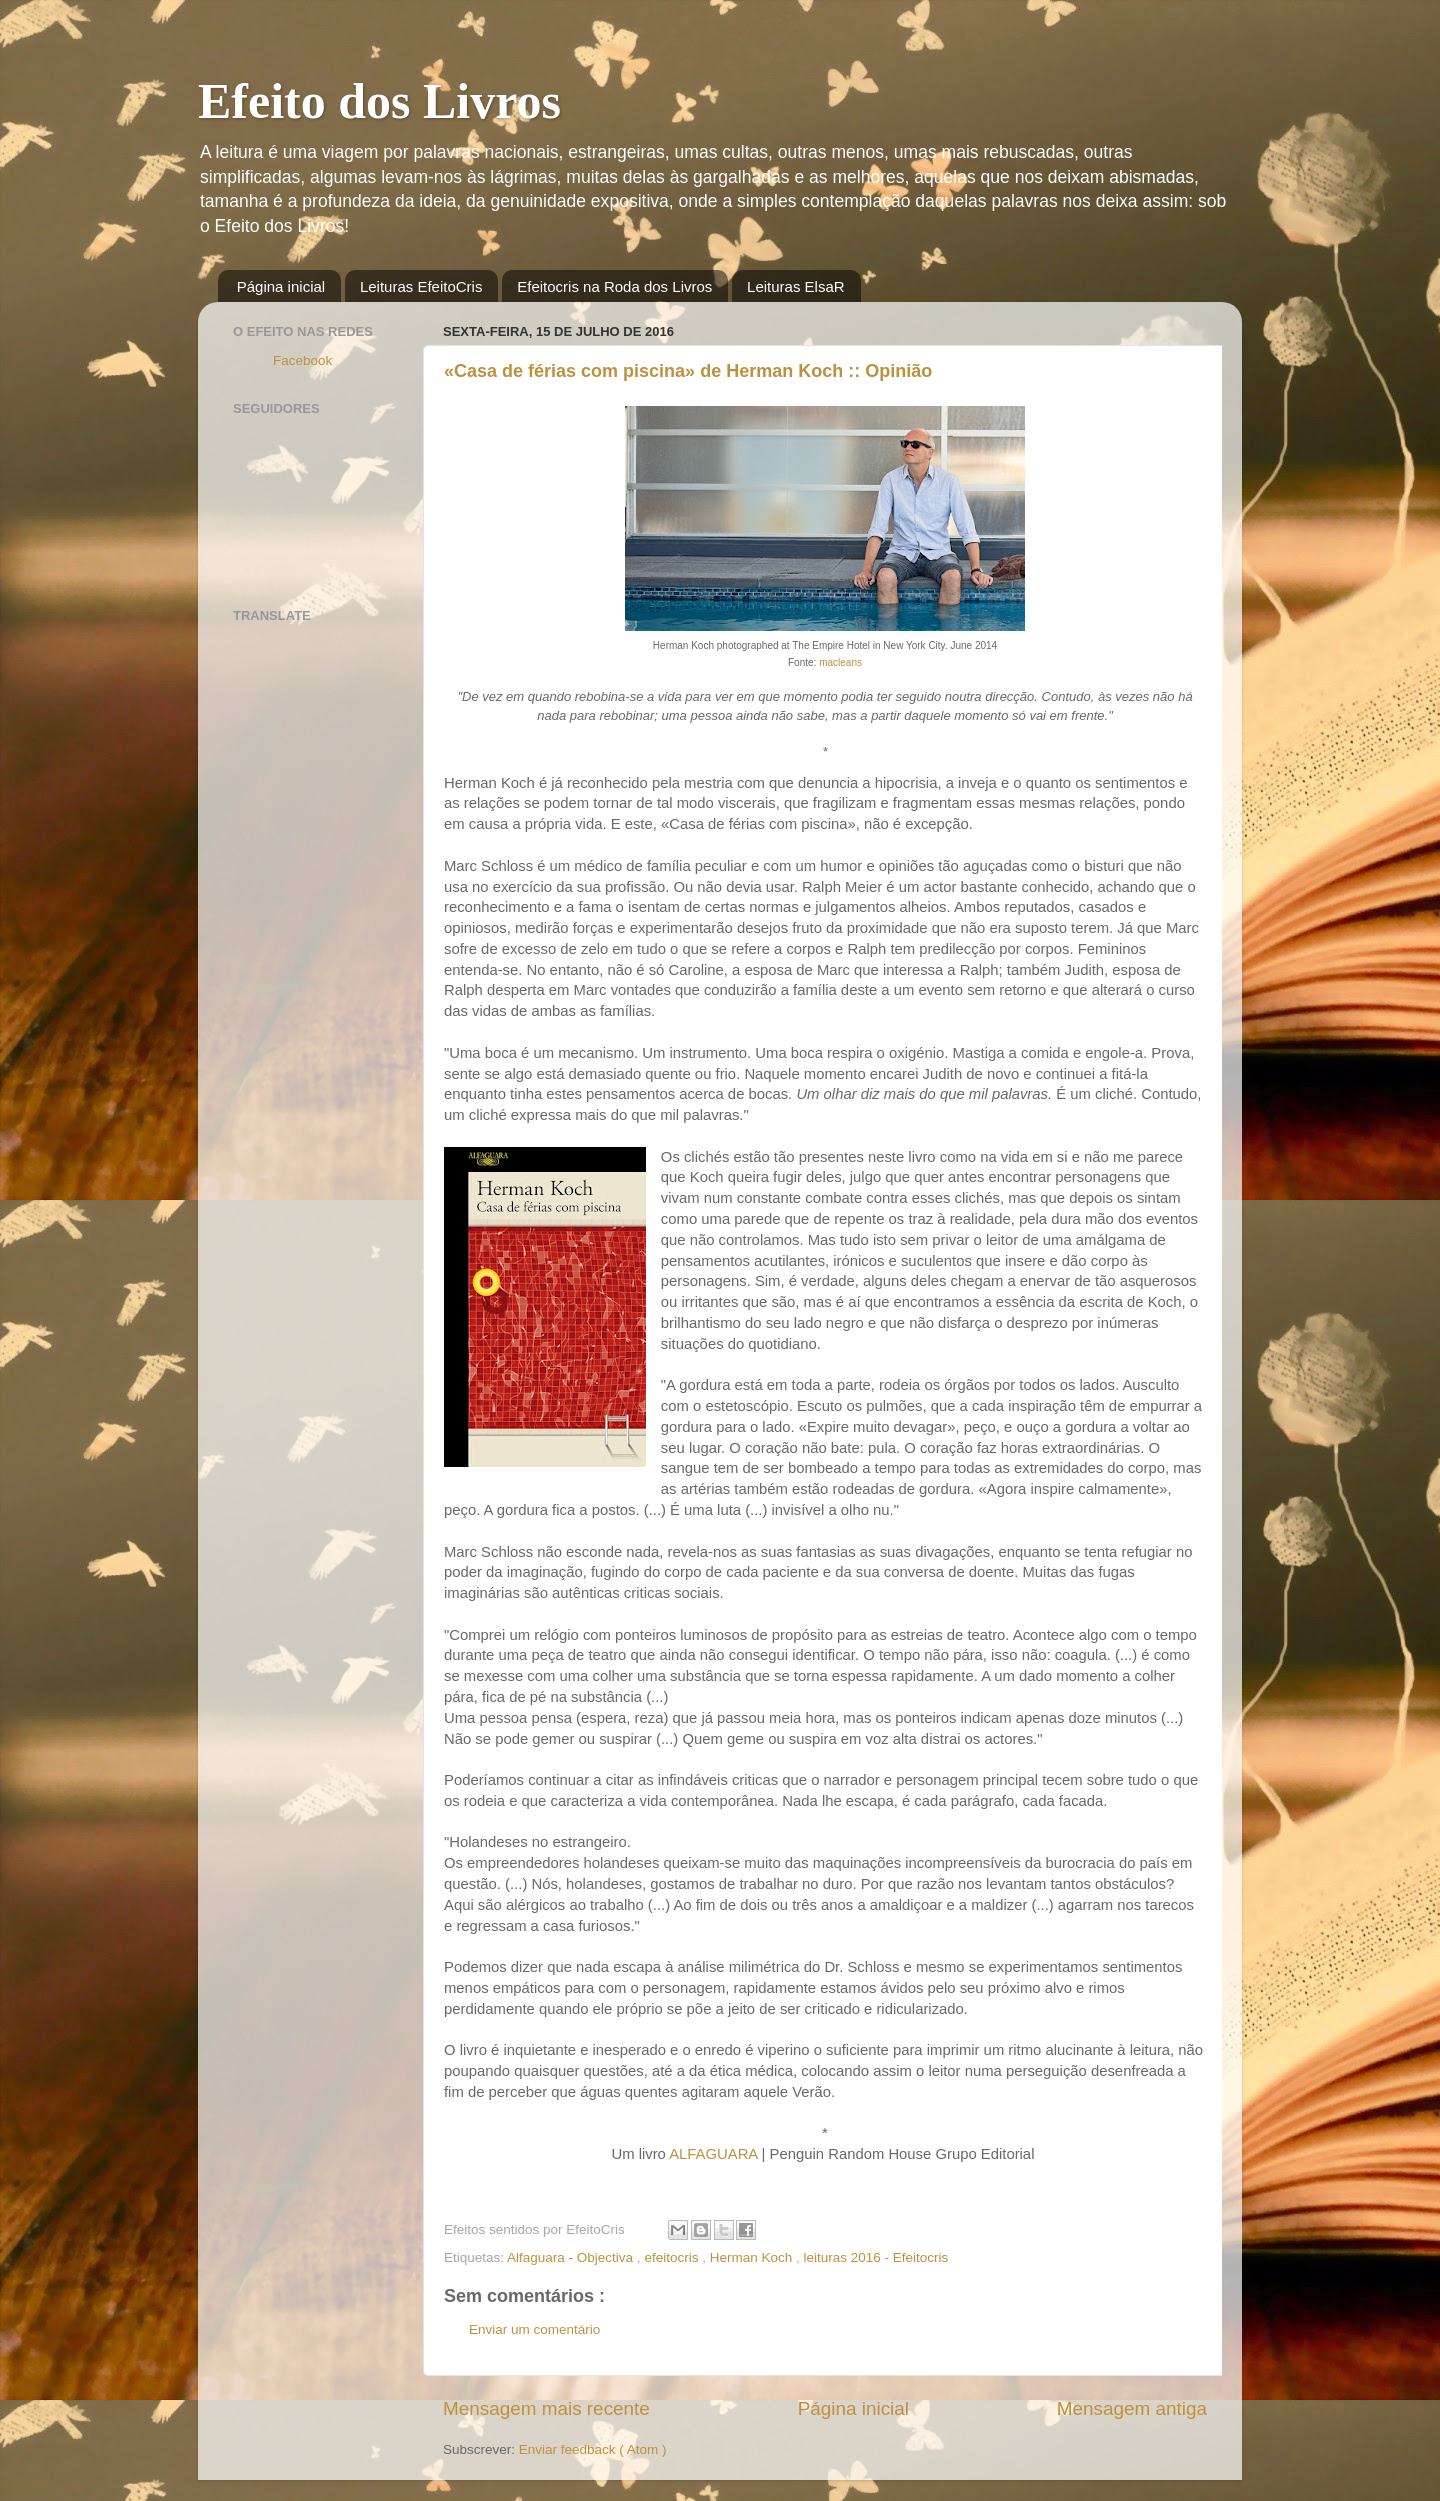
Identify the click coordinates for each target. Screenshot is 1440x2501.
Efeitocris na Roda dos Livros (614, 286)
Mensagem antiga (1132, 2408)
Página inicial (281, 286)
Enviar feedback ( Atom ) (593, 2449)
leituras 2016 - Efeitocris (875, 2257)
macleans (840, 662)
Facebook (302, 360)
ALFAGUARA (713, 2154)
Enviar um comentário (534, 2329)
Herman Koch (753, 2257)
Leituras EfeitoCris (421, 286)
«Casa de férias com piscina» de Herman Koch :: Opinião (688, 371)
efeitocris (673, 2257)
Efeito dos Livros (379, 101)
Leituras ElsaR (796, 286)
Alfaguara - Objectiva (572, 2257)
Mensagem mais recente (546, 2408)
